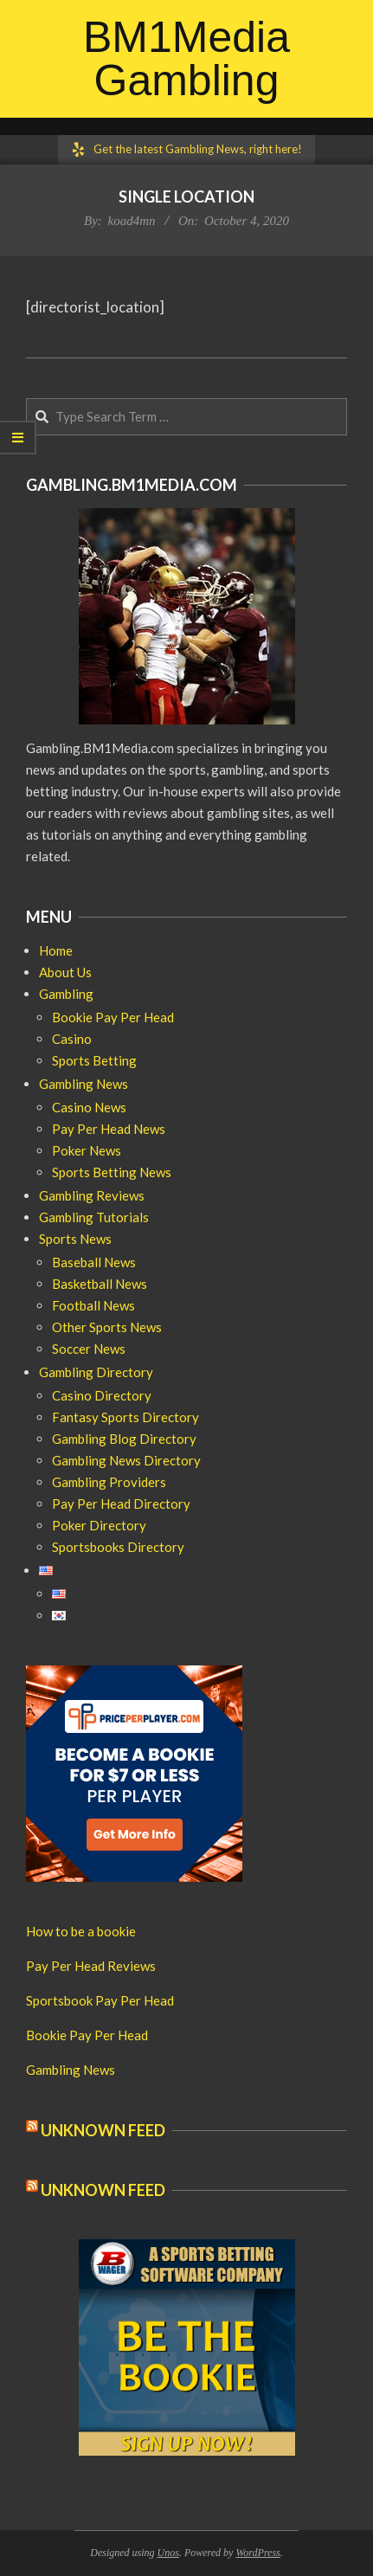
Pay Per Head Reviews (91, 1966)
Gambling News (70, 2069)
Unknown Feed (103, 2130)
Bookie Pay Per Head (87, 2035)
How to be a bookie (81, 1931)
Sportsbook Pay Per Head (100, 2000)
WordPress (257, 2553)
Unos (168, 2553)
